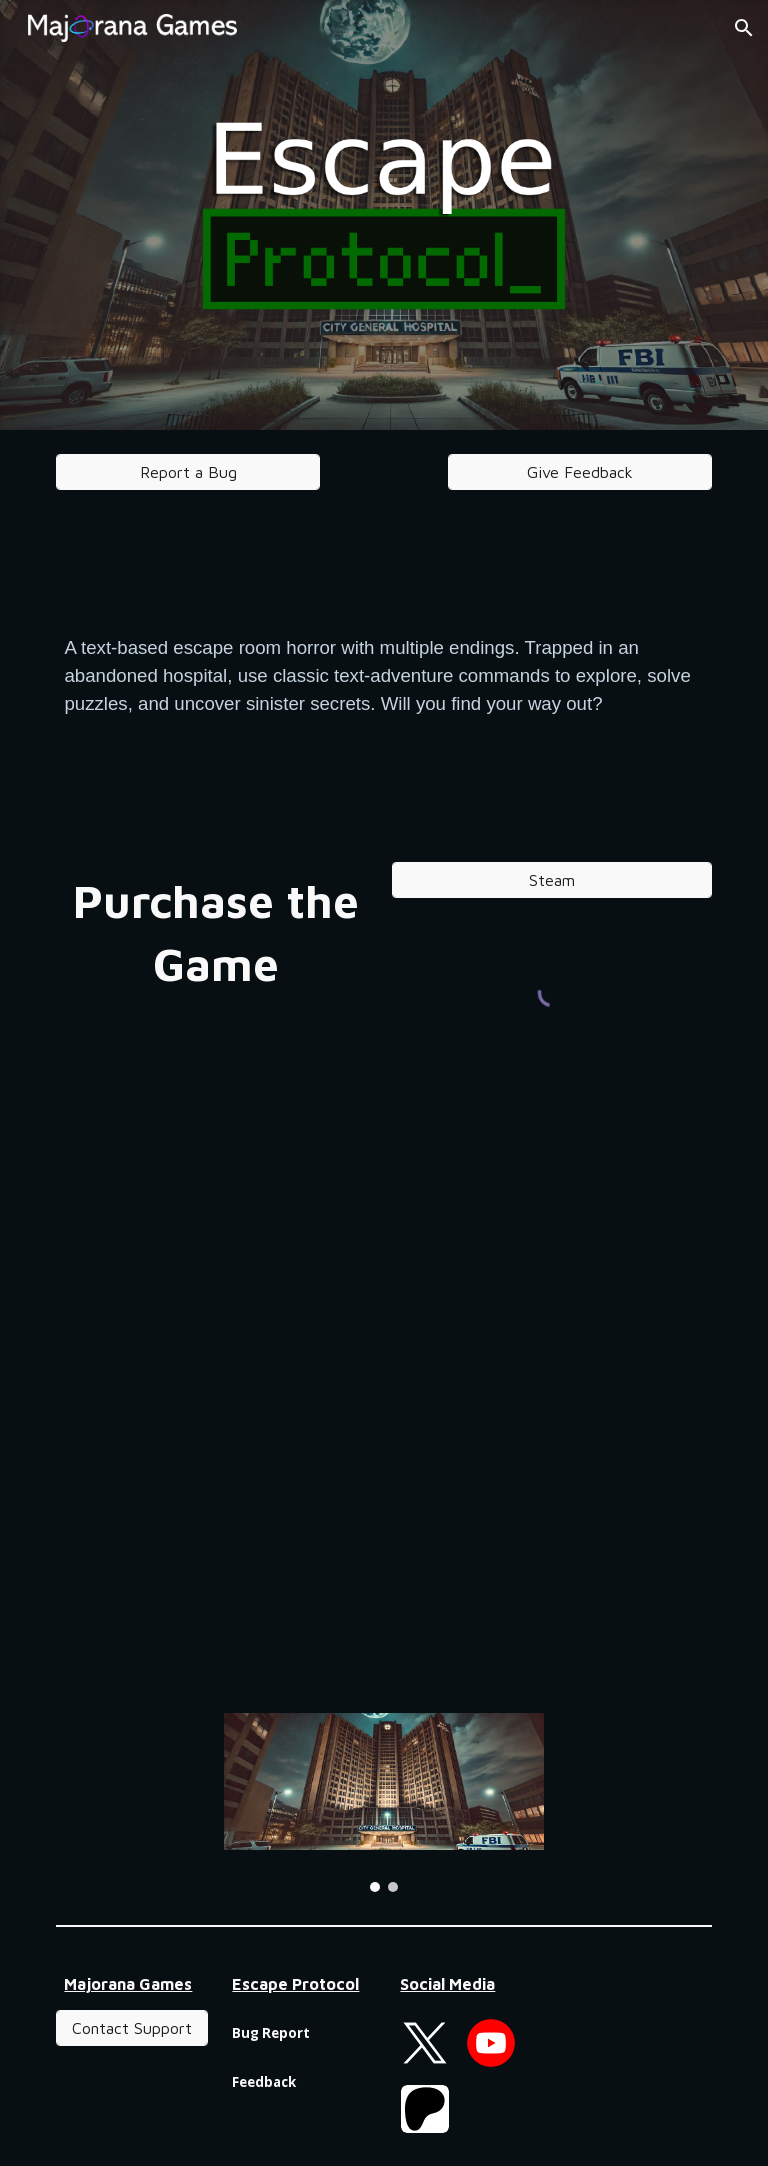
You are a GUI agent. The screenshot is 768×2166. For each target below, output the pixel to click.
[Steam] (551, 880)
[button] (744, 28)
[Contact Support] (131, 2028)
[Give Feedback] (579, 472)
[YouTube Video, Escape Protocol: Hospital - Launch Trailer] (383, 1292)
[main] (383, 676)
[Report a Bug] (187, 472)
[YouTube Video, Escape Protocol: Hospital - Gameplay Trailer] (383, 1556)
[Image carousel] (383, 1803)
